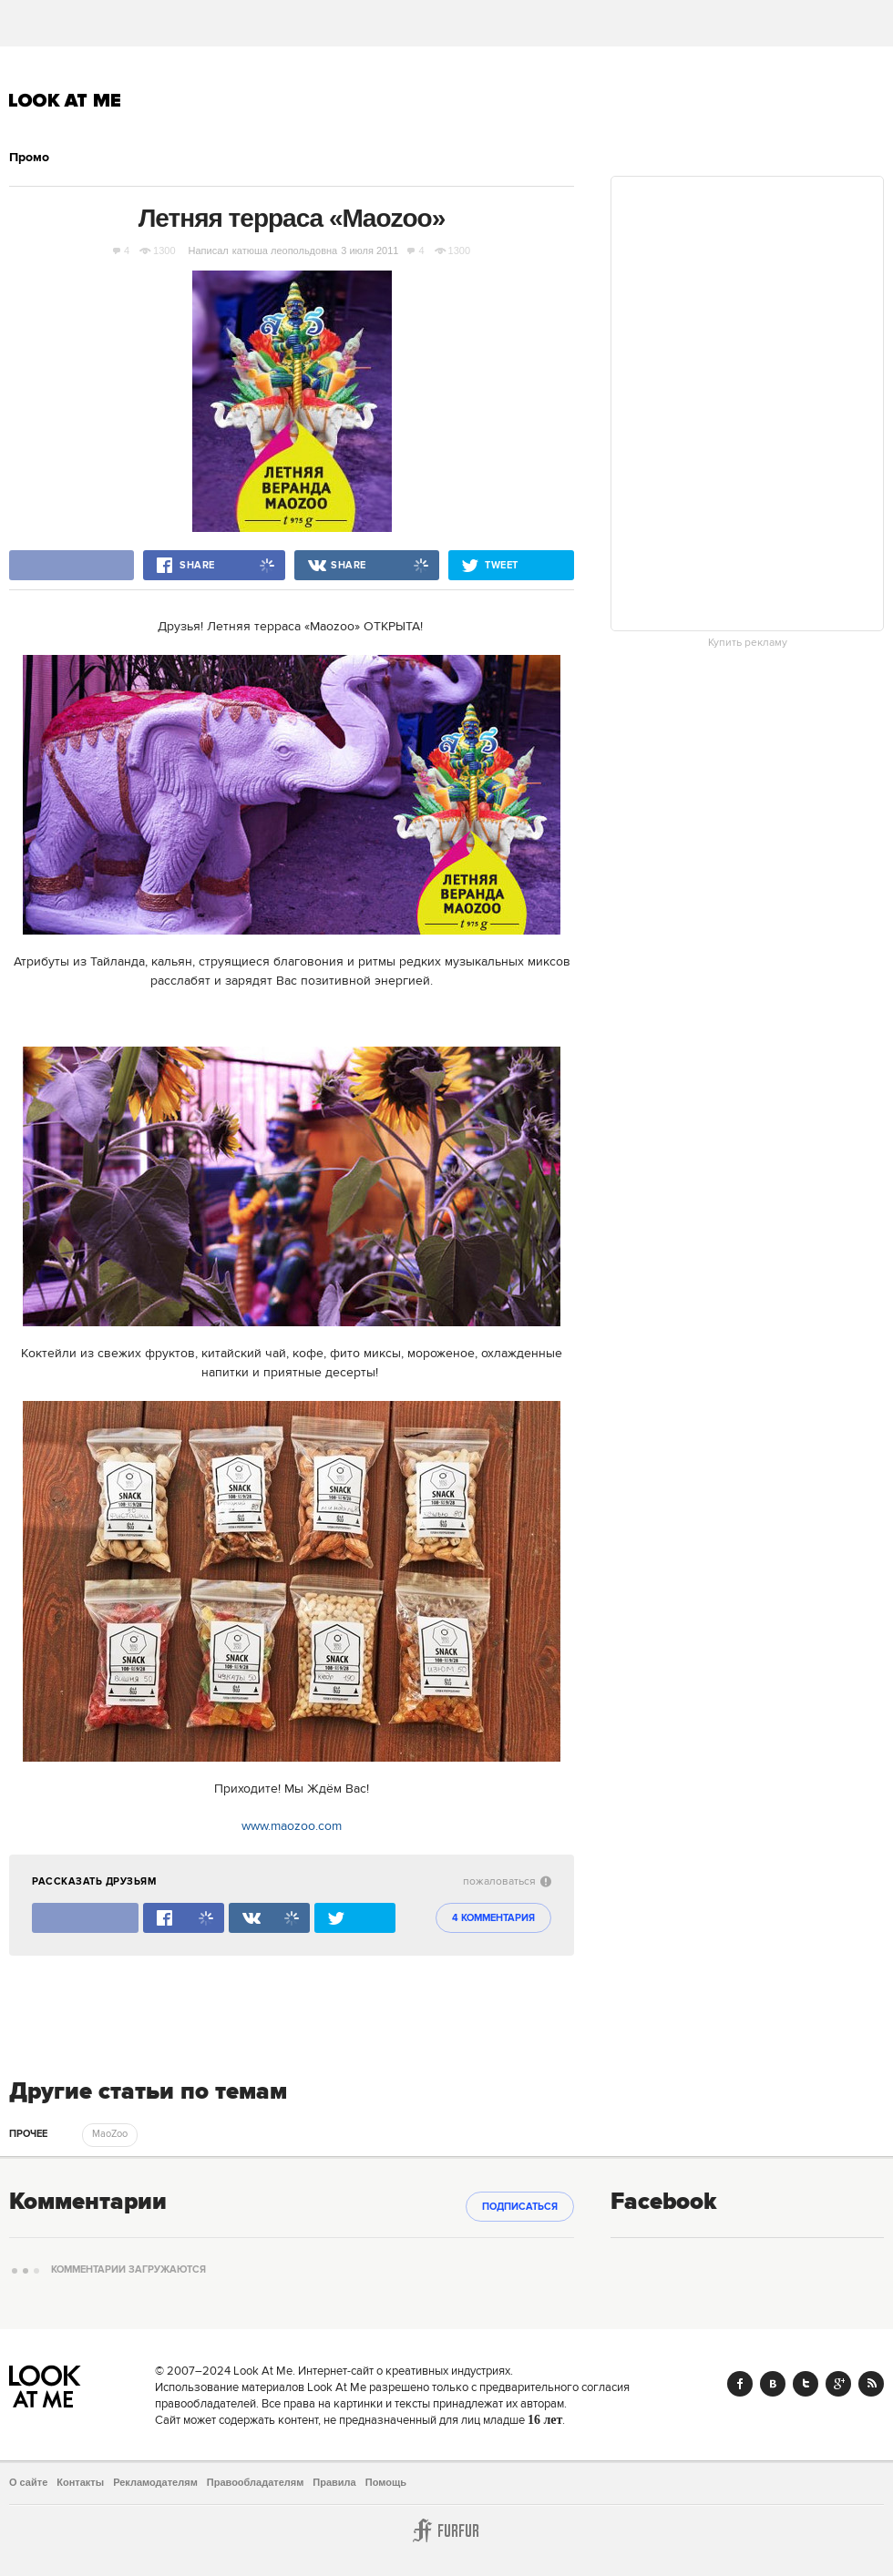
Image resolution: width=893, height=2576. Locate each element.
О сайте (28, 2482)
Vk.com (772, 2384)
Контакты (80, 2482)
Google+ (838, 2384)
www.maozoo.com (291, 1826)
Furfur (446, 2530)
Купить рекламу (747, 643)
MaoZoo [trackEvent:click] (110, 2134)
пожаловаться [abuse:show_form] (507, 1881)
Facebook (740, 2384)
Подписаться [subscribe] (520, 2207)
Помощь (385, 2482)
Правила (334, 2482)
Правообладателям (255, 2482)
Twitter (805, 2384)
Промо (29, 157)
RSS (871, 2384)
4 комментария (493, 1918)
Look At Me (65, 100)
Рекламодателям (155, 2482)
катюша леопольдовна (284, 250)
